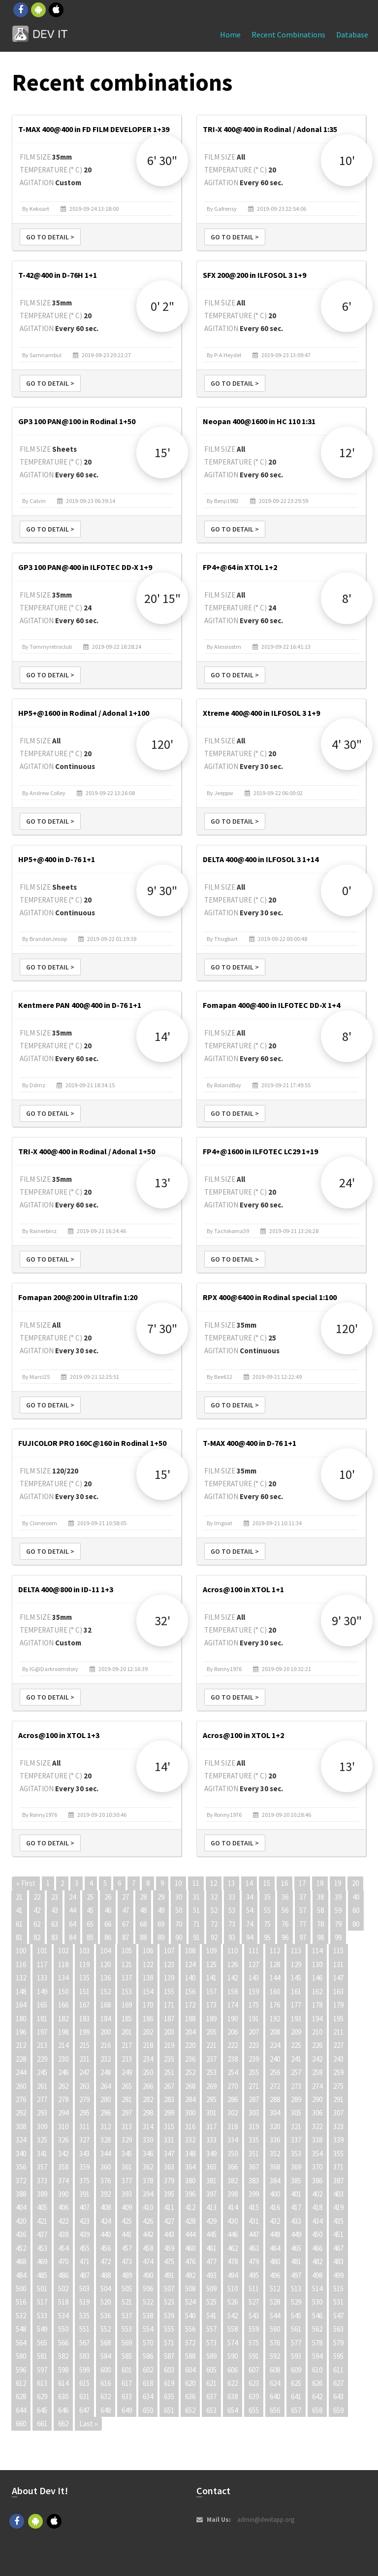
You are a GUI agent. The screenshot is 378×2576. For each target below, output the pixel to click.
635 (169, 2396)
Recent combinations (288, 34)
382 (232, 2180)
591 (254, 2356)
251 (169, 2072)
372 (21, 2180)
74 (249, 1924)
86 (107, 1937)
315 (169, 2126)
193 (296, 2018)
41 (19, 1910)
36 (285, 1897)
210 (317, 2032)
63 (54, 1924)
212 (21, 2045)
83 (54, 1937)
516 (21, 2302)
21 (19, 1897)
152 (105, 1991)
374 (63, 2180)
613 (42, 2383)
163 (338, 1991)
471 (84, 2261)
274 (317, 2086)
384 (275, 2180)
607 (254, 2370)
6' (346, 306)
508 (190, 2288)
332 (190, 2139)
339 (338, 2139)
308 (21, 2126)
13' (162, 1182)
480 (275, 2261)
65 (90, 1924)
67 (125, 1924)
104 (105, 1950)
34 (249, 1897)
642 (317, 2396)
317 (211, 2126)
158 (232, 1991)
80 (355, 1924)
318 (232, 2126)
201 (127, 2032)
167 (84, 2004)
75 (267, 1924)
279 (84, 2099)
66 (107, 1924)
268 (190, 2086)
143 (254, 1977)
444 (190, 2234)
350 (232, 2153)
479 (254, 2261)
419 (338, 2207)
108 (190, 1950)
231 (84, 2059)
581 (42, 2356)
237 (211, 2059)
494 (232, 2275)
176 (275, 2004)
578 (317, 2342)
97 (302, 1937)
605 (211, 2370)
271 (254, 2086)
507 (169, 2288)
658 (317, 2410)
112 (275, 1950)
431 (254, 2221)
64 (72, 1924)
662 (63, 2423)
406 (63, 2207)
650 (148, 2410)
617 (127, 2383)
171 (169, 2004)
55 (267, 1910)
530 (317, 2302)
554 (148, 2329)
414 (232, 2207)
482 (317, 2261)
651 (169, 2410)
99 (338, 1937)
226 (317, 2045)
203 (169, 2032)
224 (275, 2045)
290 (317, 2099)
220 (190, 2045)
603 (169, 2370)
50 (178, 1910)
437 (42, 2234)
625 (296, 2383)
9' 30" (162, 890)
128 (275, 1964)
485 (42, 2275)
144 (275, 1977)
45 (90, 1910)
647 (84, 2410)
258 (317, 2072)
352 (275, 2153)
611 (338, 2370)
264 (105, 2086)
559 (254, 2329)
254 (232, 2072)
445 (211, 2234)
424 (105, 2221)
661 (42, 2423)
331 (169, 2139)
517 (42, 2302)
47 (125, 1910)
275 (338, 2086)
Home (230, 34)
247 (84, 2072)
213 (42, 2045)
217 (127, 2045)
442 (148, 2234)
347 (169, 2153)
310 (63, 2126)
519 (84, 2302)
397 (211, 2194)
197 (42, 2032)
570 (148, 2342)
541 (211, 2315)
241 (296, 2059)
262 (63, 2086)
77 (302, 1924)
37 (302, 1897)
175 (254, 2004)
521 (127, 2302)
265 (127, 2086)
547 (338, 2315)
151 (84, 1991)
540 (190, 2315)
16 (284, 1883)
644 (21, 2410)
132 (21, 1977)
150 (63, 1991)
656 (275, 2410)
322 (317, 2126)
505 (127, 2288)
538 (148, 2315)
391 (84, 2194)
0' (346, 890)
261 (42, 2086)
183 (84, 2018)
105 (127, 1950)
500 (21, 2288)
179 (338, 2004)
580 (21, 2356)
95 (267, 1937)
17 (302, 1883)
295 (84, 2112)
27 (125, 1897)
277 (42, 2099)
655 (254, 2410)
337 (296, 2139)
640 (275, 2396)
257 (296, 2072)
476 (190, 2261)
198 (63, 2032)
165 (42, 2004)
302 (232, 2112)
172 (190, 2004)
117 (42, 1964)
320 (275, 2126)
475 (169, 2261)
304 (275, 2112)
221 (211, 2045)
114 (317, 1950)
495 (254, 2275)
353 (296, 2153)
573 (211, 2342)
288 (275, 2099)
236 (190, 2059)
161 (296, 1991)
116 (21, 1964)
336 (275, 2139)
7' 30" (162, 1328)
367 (254, 2167)
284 (190, 2099)
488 (105, 2275)
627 (338, 2383)
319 (254, 2126)
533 (42, 2315)
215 (84, 2045)
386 (317, 2180)
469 (42, 2261)
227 (338, 2045)
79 (338, 1924)
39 (338, 1897)
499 (338, 2275)
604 (190, 2370)
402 (317, 2194)
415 (254, 2207)
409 (127, 2207)
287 (254, 2099)
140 (190, 1977)
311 (84, 2126)
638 (232, 2396)
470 (63, 2261)
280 (105, 2099)
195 (338, 2018)
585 (127, 2356)
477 (211, 2261)
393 (127, 2194)
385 (296, 2180)
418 (317, 2207)
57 (302, 1910)
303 (254, 2112)
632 (105, 2396)
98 (320, 1937)
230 (63, 2059)
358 (63, 2167)
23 (54, 1897)
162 (317, 1991)
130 (317, 1964)
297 (127, 2112)
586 (148, 2356)
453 (42, 2248)
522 (148, 2302)
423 (84, 2221)
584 (105, 2356)
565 (42, 2342)
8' (346, 598)
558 (232, 2329)
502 (63, 2288)
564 (21, 2342)
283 (169, 2099)
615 (84, 2383)
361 (127, 2167)
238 (232, 2059)
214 (63, 2045)
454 (63, 2248)
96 (285, 1937)
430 (232, 2221)
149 (42, 1991)
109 (211, 1950)
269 (211, 2086)
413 (211, 2207)
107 (169, 1950)
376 (105, 2180)
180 (21, 2018)
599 (84, 2370)
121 (127, 1964)
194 (317, 2018)
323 (338, 2126)
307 (338, 2112)
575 (254, 2342)
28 (143, 1897)
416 (275, 2207)
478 (232, 2261)
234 (148, 2059)
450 (317, 2234)
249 (127, 2072)
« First (25, 1883)
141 (211, 1977)
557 (211, 2329)
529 (296, 2302)
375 (84, 2180)
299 (169, 2112)
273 (296, 2086)
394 (148, 2194)
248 (105, 2072)
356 (21, 2167)
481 (296, 2261)
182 (63, 2018)
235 (169, 2059)
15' (162, 452)
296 (105, 2112)
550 (63, 2329)
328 (105, 2139)
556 (190, 2329)
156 (190, 1991)
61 (19, 1924)
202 (148, 2032)
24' (347, 1182)
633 (127, 2396)
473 (127, 2261)
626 (317, 2383)
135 (84, 1977)
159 (254, 1991)
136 (105, 1977)
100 (21, 1950)
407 (84, 2207)
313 (127, 2126)
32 (214, 1897)
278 (63, 2099)
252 (190, 2072)
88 (143, 1937)
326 (63, 2139)
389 (42, 2194)
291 (338, 2099)
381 (211, 2180)
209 (296, 2032)
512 (275, 2288)
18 (319, 1883)
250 (148, 2072)
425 (127, 2221)
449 (296, 2234)
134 (63, 1977)
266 (148, 2086)
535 (84, 2315)
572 (190, 2342)
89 (161, 1937)
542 (232, 2315)
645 (42, 2410)
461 (211, 2248)
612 (21, 2383)
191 (254, 2018)
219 (169, 2045)
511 (254, 2288)
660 (21, 2423)
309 (42, 2126)
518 (63, 2302)
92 (214, 1937)
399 (254, 2194)
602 (148, 2370)
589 (211, 2356)
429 (211, 2221)
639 (254, 2396)
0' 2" (162, 306)
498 (317, 2275)
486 (63, 2275)
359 (84, 2167)
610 (317, 2370)
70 (178, 1924)
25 (90, 1897)
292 (21, 2112)
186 (148, 2018)
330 (148, 2139)
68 (143, 1924)
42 (36, 1910)
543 (254, 2315)
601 (127, 2370)
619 (169, 2383)
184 (105, 2018)
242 (317, 2059)
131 (338, 1964)
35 (267, 1897)
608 (275, 2370)
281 (127, 2099)
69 (161, 1924)
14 (249, 1883)
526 (232, 2302)
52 (214, 1910)
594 (317, 2356)
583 (84, 2356)
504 (105, 2288)
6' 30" (162, 160)
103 (84, 1950)
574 (232, 2342)
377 (127, 2180)
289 (296, 2099)
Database (352, 34)
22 (36, 1897)
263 (84, 2086)
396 (190, 2194)
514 (317, 2288)
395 (169, 2194)
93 (231, 1937)
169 (127, 2004)
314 (148, 2126)
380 (190, 2180)
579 (338, 2342)
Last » (88, 2423)
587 (169, 2356)
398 (232, 2194)
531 (338, 2302)
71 (196, 1924)
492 (190, 2275)
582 (63, 2356)
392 (105, 2194)
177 (296, 2004)
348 (190, 2153)
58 (320, 1910)
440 (105, 2234)
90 (178, 1937)
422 (63, 2221)
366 (232, 2167)
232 (105, 2059)
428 (190, 2221)
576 (275, 2342)
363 (169, 2167)
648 (105, 2410)
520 (105, 2302)
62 (36, 1924)
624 (275, 2383)
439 (84, 2234)
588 (190, 2356)
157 (211, 1991)
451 (338, 2234)
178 (317, 2004)
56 (285, 1910)
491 (169, 2275)
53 (231, 1910)
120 (105, 1964)
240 (275, 2059)
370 (317, 2167)
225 (296, 2045)
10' (347, 160)
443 (169, 2234)
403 (338, 2194)
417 (296, 2207)
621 (211, 2383)
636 (190, 2396)
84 (72, 1937)
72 (214, 1924)
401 (296, 2194)
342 (63, 2153)
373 (42, 2180)
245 (42, 2072)
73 (231, 1924)
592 (275, 2356)
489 (127, 2275)
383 (254, 2180)
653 (211, 2410)
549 (42, 2329)
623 (254, 2383)
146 (317, 1977)
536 (105, 2315)
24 (72, 1897)
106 (148, 1950)
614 (63, 2383)
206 (232, 2032)
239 (254, 2059)
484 (21, 2275)
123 (169, 1964)
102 (63, 1950)
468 (21, 2261)
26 (107, 1897)
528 (275, 2302)
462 (232, 2248)
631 (84, 2396)
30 (178, 1897)
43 (54, 1910)
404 (21, 2207)
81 (19, 1937)
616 (105, 2383)
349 (211, 2153)
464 (275, 2248)
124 (190, 1964)
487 (84, 2275)
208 (275, 2032)
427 (169, 2221)
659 (338, 2410)
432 (275, 2221)
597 (42, 2370)
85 (90, 1937)
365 (211, 2167)
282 (148, 2099)
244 (21, 2072)
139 (169, 1977)
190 (232, 2018)
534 (63, 2315)
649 (127, 2410)
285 (211, 2099)
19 (337, 1883)
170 (148, 2004)
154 (148, 1991)
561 (296, 2329)
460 (190, 2248)
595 (338, 2356)
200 (105, 2032)
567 (84, 2342)
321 (296, 2126)
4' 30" (347, 744)
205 (211, 2032)
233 (127, 2059)
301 (211, 2112)
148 (21, 1991)
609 (296, 2370)
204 (190, 2032)
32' (162, 1620)
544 (275, 2315)
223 (254, 2045)
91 (196, 1937)
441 (127, 2234)
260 (21, 2086)
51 (196, 1910)
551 (84, 2329)
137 (127, 1977)
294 (63, 2112)
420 (21, 2221)
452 (21, 2248)
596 (21, 2370)
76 (285, 1924)
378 (148, 2180)
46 (107, 1910)
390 (63, 2194)
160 (275, 1991)
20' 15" (162, 598)
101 (42, 1950)
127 (254, 1964)
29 (161, 1897)
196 (21, 2032)
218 (148, 2045)
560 (275, 2329)
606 (232, 2370)
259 (338, 2072)
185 (127, 2018)
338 (317, 2139)
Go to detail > (50, 237)
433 (296, 2221)
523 (169, 2302)
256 (275, 2072)
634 (148, 2396)
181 (42, 2018)
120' (162, 744)
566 (63, 2342)
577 (296, 2342)
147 (338, 1977)
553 (127, 2329)
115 (338, 1950)
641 (296, 2396)
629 (42, 2396)
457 (127, 2248)
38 (320, 1897)
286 (232, 2099)
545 (296, 2315)
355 (338, 2153)
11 (195, 1883)
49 (161, 1910)
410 (148, 2207)
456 (105, 2248)
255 (254, 2072)
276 (21, 2099)
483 (338, 2261)
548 (21, 2329)
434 (317, 2221)
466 (317, 2248)
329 (127, 2139)
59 (338, 1910)
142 (232, 1977)
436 (21, 2234)
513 (296, 2288)
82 (36, 1937)
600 (105, 2370)
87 (125, 1937)
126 (232, 1964)
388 (21, 2194)
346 (148, 2153)
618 (148, 2383)
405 (42, 2207)
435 (338, 2221)
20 (355, 1883)
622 (232, 2383)
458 (148, 2248)
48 (143, 1910)
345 (127, 2153)
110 (232, 1950)
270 (232, 2086)
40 (355, 1897)
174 (232, 2004)
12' (347, 452)
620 (190, 2383)
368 (275, 2167)
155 (169, 1991)
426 (148, 2221)
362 (148, 2167)
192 (275, 2018)
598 (63, 2370)
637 (211, 2396)
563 (338, 2329)
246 (63, 2072)
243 (338, 2059)
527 (254, 2302)
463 (254, 2248)
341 (42, 2153)
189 (211, 2018)
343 (84, 2153)
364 (190, 2167)
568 (105, 2342)
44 (72, 1910)
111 (254, 1950)
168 (105, 2004)
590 (232, 2356)
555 (169, 2329)
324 (21, 2139)
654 (232, 2410)
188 (190, 2018)
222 (232, 2045)
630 (63, 2396)
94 (249, 1937)
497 (296, 2275)
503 (84, 2288)
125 (211, 1964)
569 (127, 2342)
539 (169, 2315)
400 (275, 2194)
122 (148, 1964)
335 (254, 2139)
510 (232, 2288)
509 (211, 2288)
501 (42, 2288)
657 (296, 2410)
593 (296, 2356)
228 (21, 2059)
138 (148, 1977)
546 (317, 2315)
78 (320, 1924)
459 (169, 2248)
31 (196, 1897)
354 (317, 2153)
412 (190, 2207)
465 (296, 2248)
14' (162, 1036)
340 (21, 2153)
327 (84, 2139)
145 (296, 1977)
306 (317, 2112)
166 (63, 2004)
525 (211, 2302)
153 (127, 1991)
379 (169, 2180)
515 (338, 2288)
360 (105, 2167)
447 (254, 2234)
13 (231, 1883)
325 (42, 2139)
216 (105, 2045)
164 (21, 2004)
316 (190, 2126)
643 (338, 2396)
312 (105, 2126)
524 (190, 2302)
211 (338, 2032)
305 (296, 2112)
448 (275, 2234)
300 (190, 2112)
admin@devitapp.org (265, 2519)
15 (266, 1883)
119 (84, 1964)
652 (190, 2410)
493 (211, 2275)
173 (211, 2004)
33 (231, 1897)
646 (63, 2410)
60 (355, 1910)
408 (105, 2207)
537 (127, 2315)
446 (232, 2234)
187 (169, 2018)
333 (211, 2139)
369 (296, 2167)
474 (148, 2261)
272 (275, 2086)
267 (169, 2086)
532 (21, 2315)
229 (42, 2059)
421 (42, 2221)
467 (338, 2248)
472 (105, 2261)
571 (169, 2342)
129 (296, 1964)
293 (42, 2112)
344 (105, 2153)
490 (148, 2275)
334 (232, 2139)
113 (296, 1950)
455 (84, 2248)
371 (338, 2167)
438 (63, 2234)
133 (42, 1977)
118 (63, 1964)
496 (275, 2275)
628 (21, 2396)
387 (338, 2180)
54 (249, 1910)
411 (169, 2207)
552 (105, 2329)
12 (213, 1883)
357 (42, 2167)
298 (148, 2112)
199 (84, 2032)
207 (254, 2032)
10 (178, 1883)
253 (211, 2072)
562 (317, 2329)
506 (148, 2288)
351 (254, 2153)
